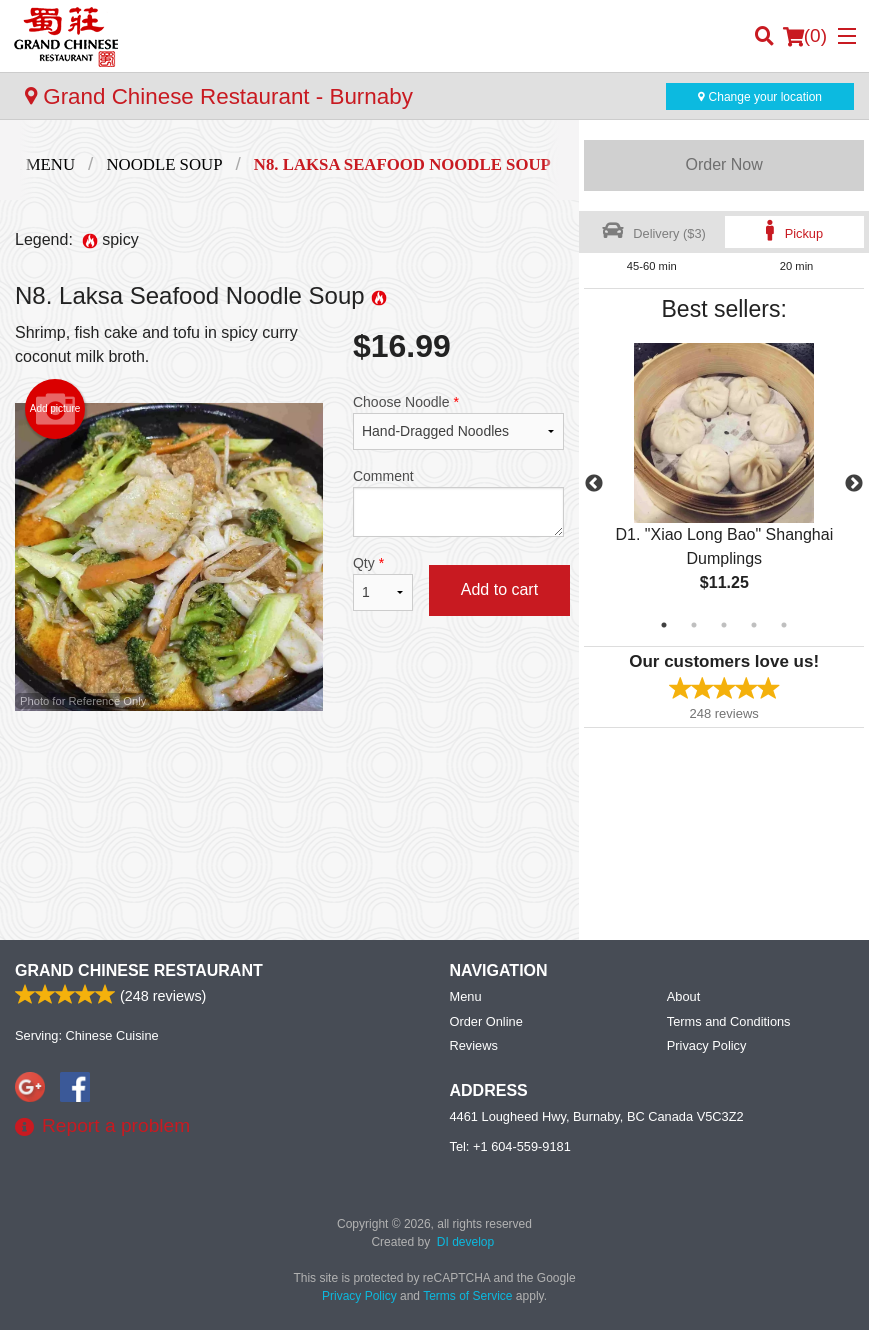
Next (854, 484)
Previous (594, 484)
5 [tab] (784, 625)
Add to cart (499, 589)
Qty (383, 583)
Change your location (760, 97)
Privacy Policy (707, 1045)
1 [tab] (664, 625)
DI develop (465, 1242)
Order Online (486, 1021)
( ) (805, 36)
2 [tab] (694, 625)
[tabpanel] (724, 484)
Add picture (55, 409)
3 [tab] (724, 625)
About (683, 996)
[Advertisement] (289, 776)
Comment (458, 502)
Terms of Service (467, 1296)
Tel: (510, 1146)
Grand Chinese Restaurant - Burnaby (219, 96)
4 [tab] (754, 625)
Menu (466, 996)
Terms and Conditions (729, 1021)
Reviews (474, 1045)
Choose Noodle (458, 422)
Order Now (723, 164)
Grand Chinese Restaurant (139, 970)
